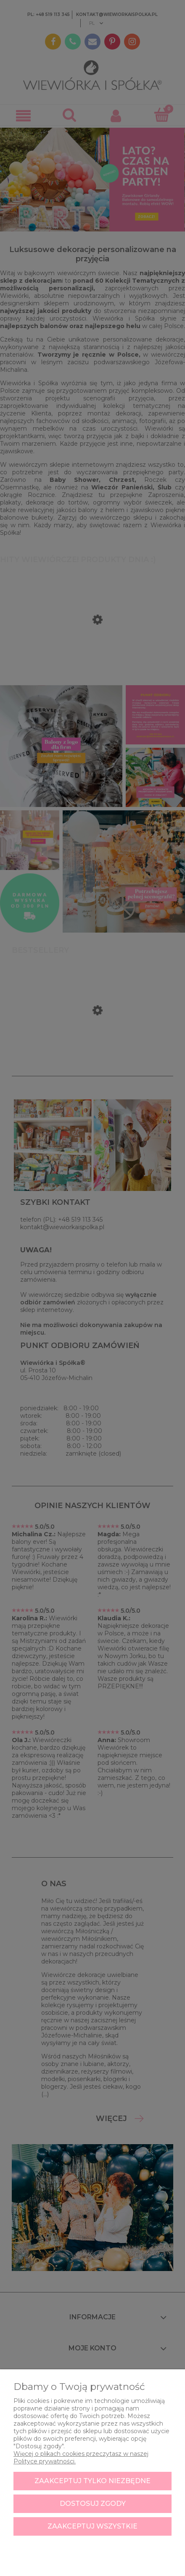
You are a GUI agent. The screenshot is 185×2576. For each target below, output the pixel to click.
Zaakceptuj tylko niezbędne (92, 2481)
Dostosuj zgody (93, 2504)
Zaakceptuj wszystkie (92, 2526)
